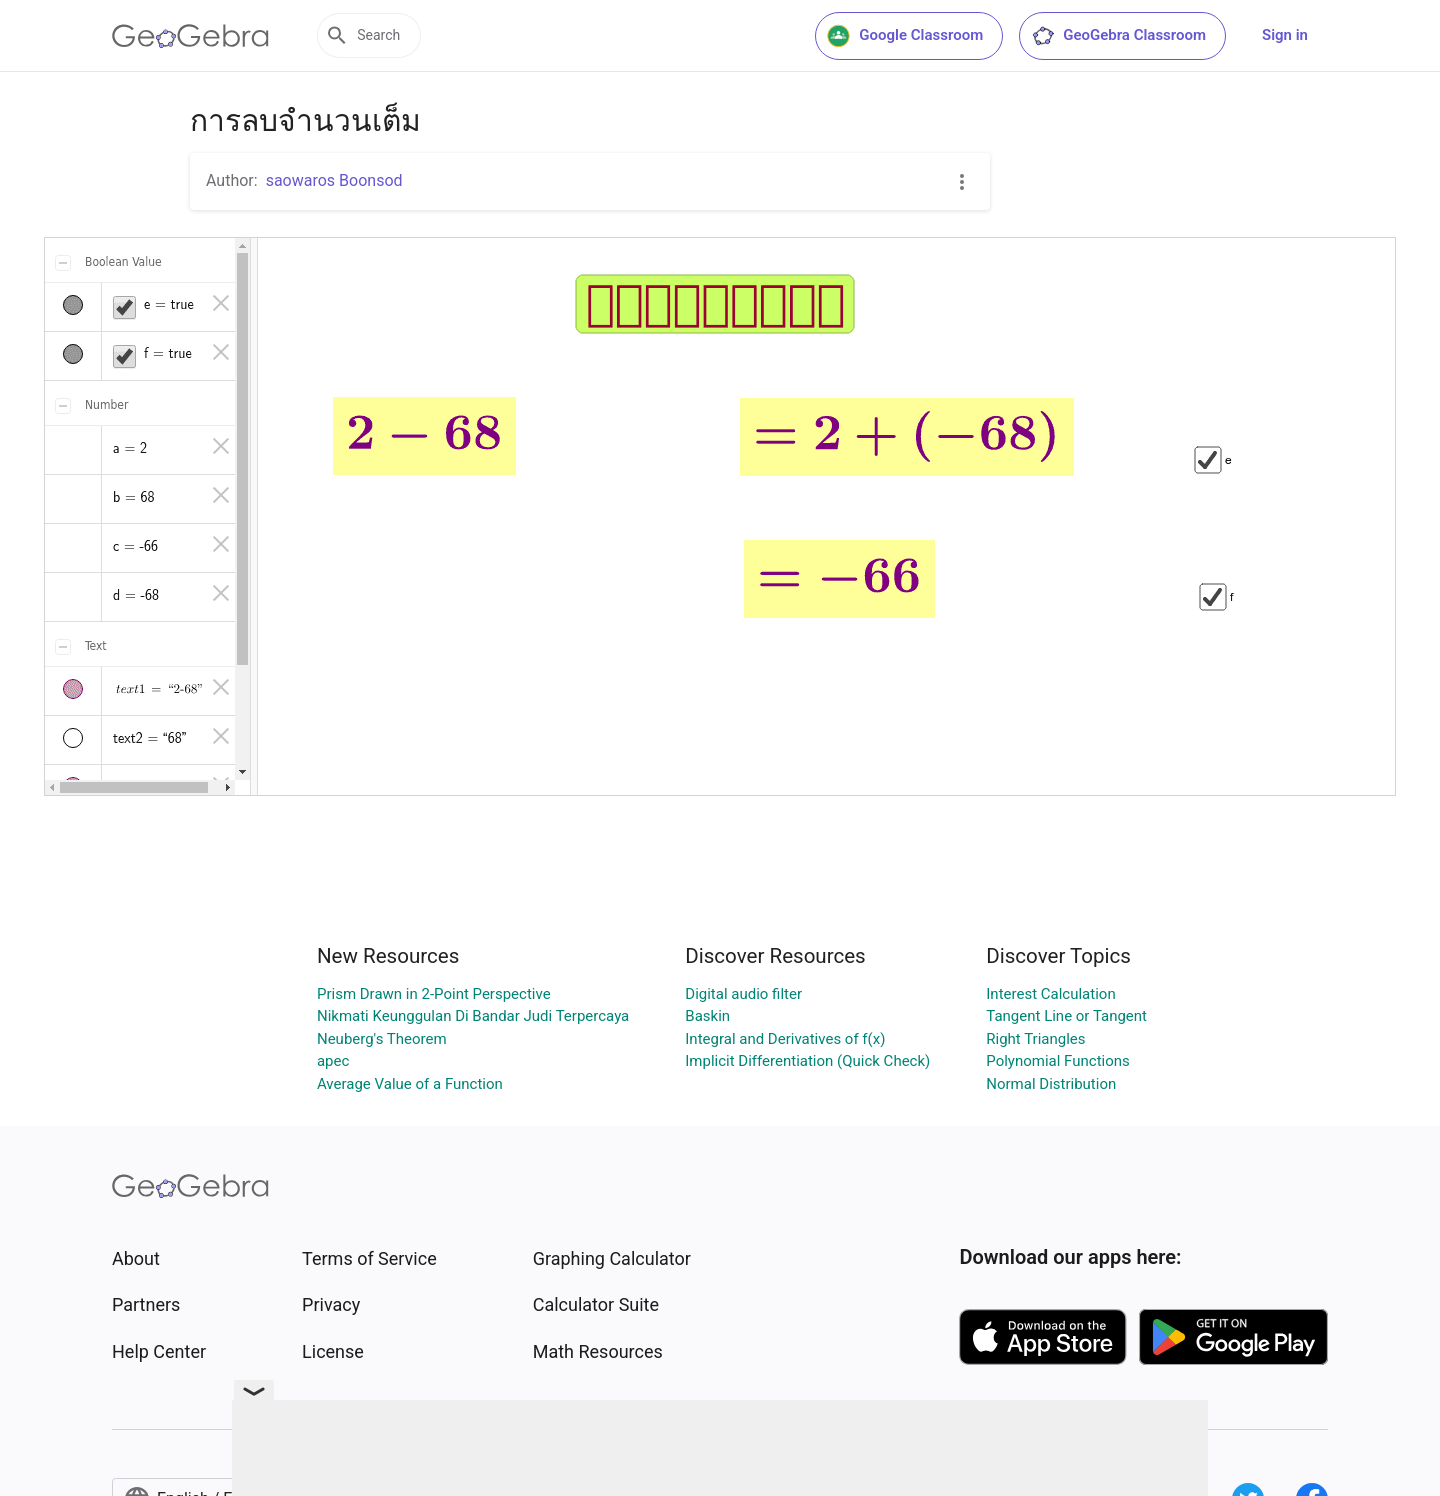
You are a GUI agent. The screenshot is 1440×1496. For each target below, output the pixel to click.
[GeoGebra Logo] (190, 36)
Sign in (1285, 35)
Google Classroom (905, 36)
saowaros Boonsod (334, 180)
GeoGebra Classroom (1118, 36)
